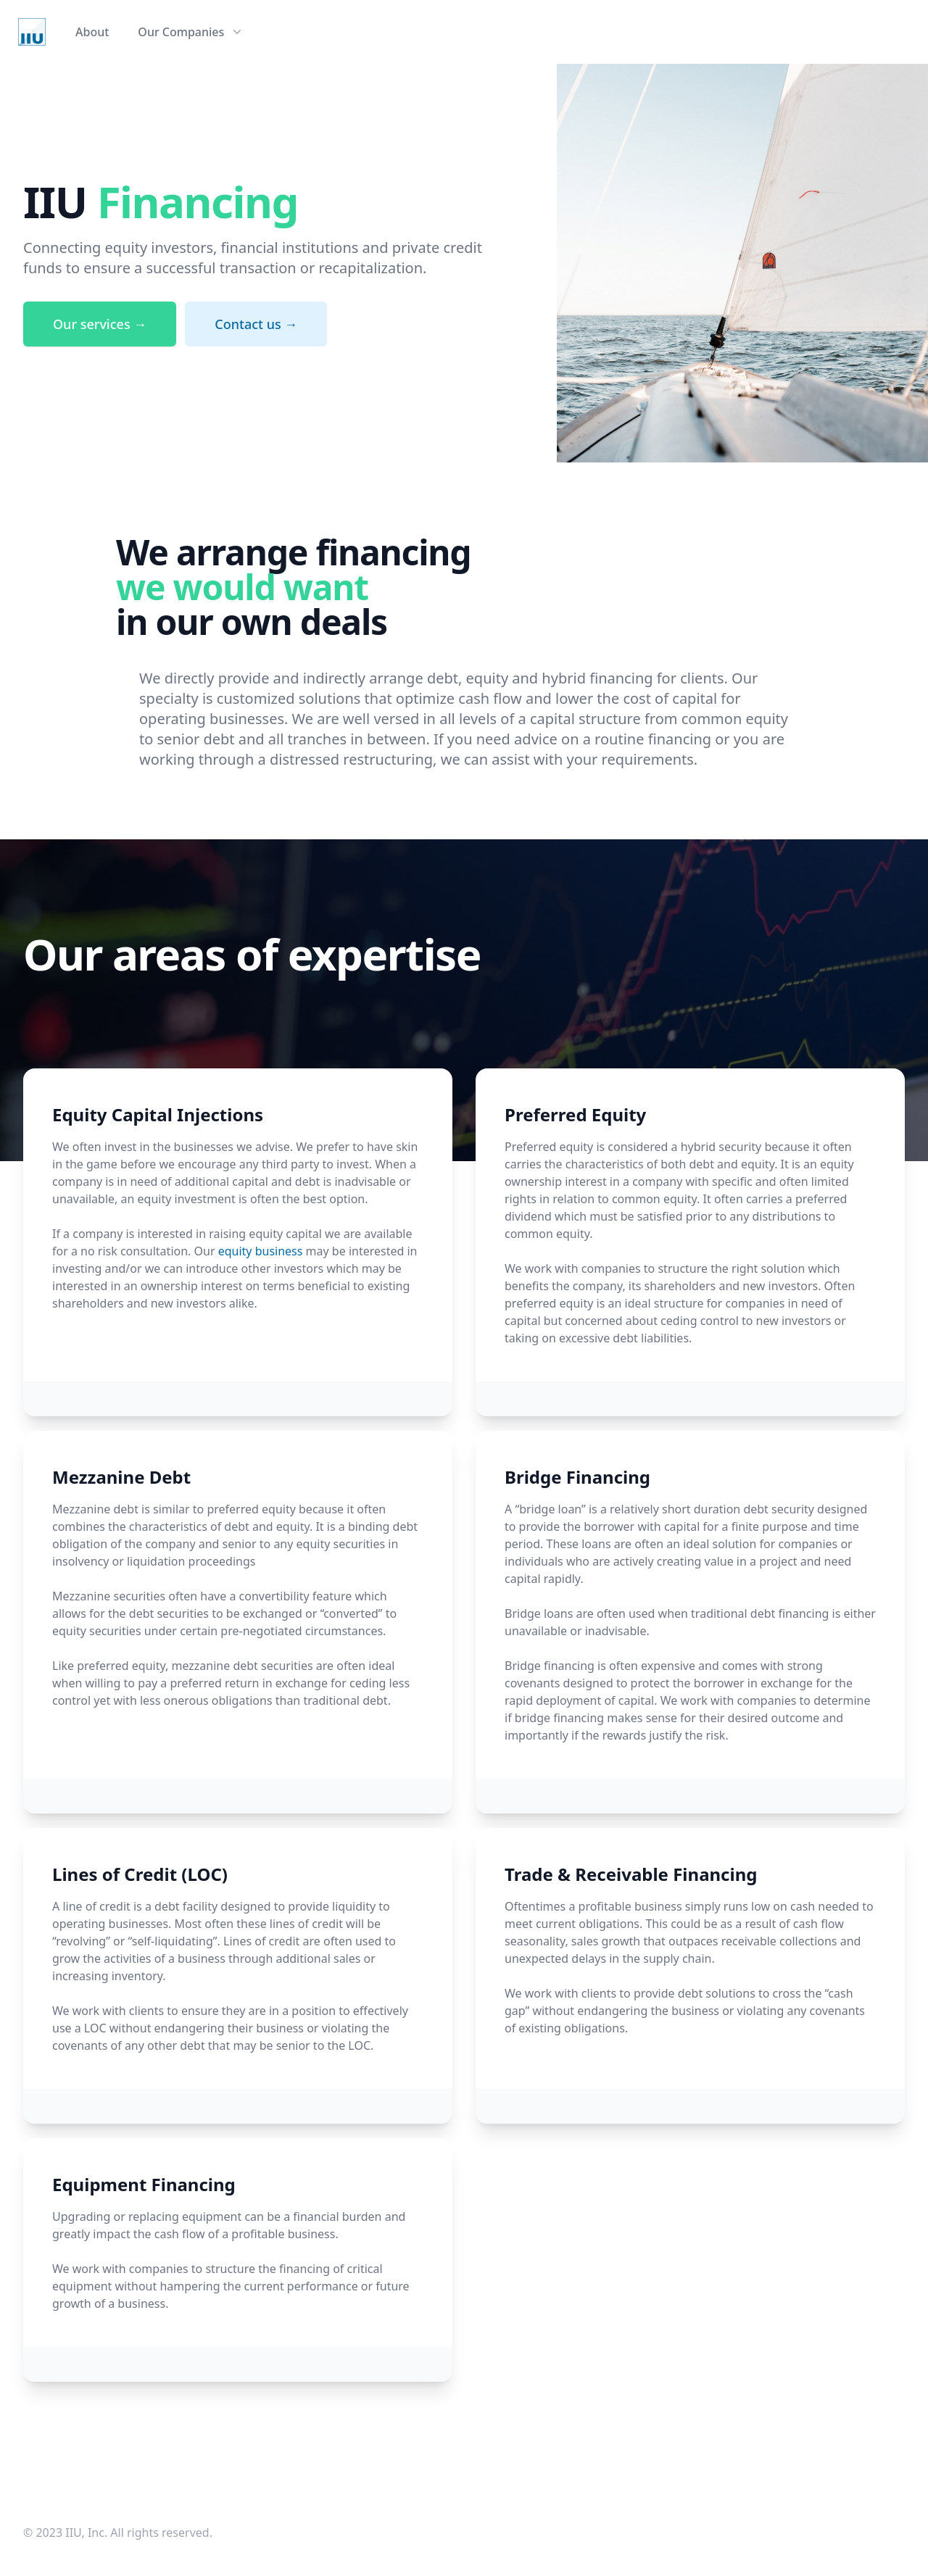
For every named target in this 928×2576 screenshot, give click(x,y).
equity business (260, 1251)
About (92, 32)
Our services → (99, 324)
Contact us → (256, 324)
